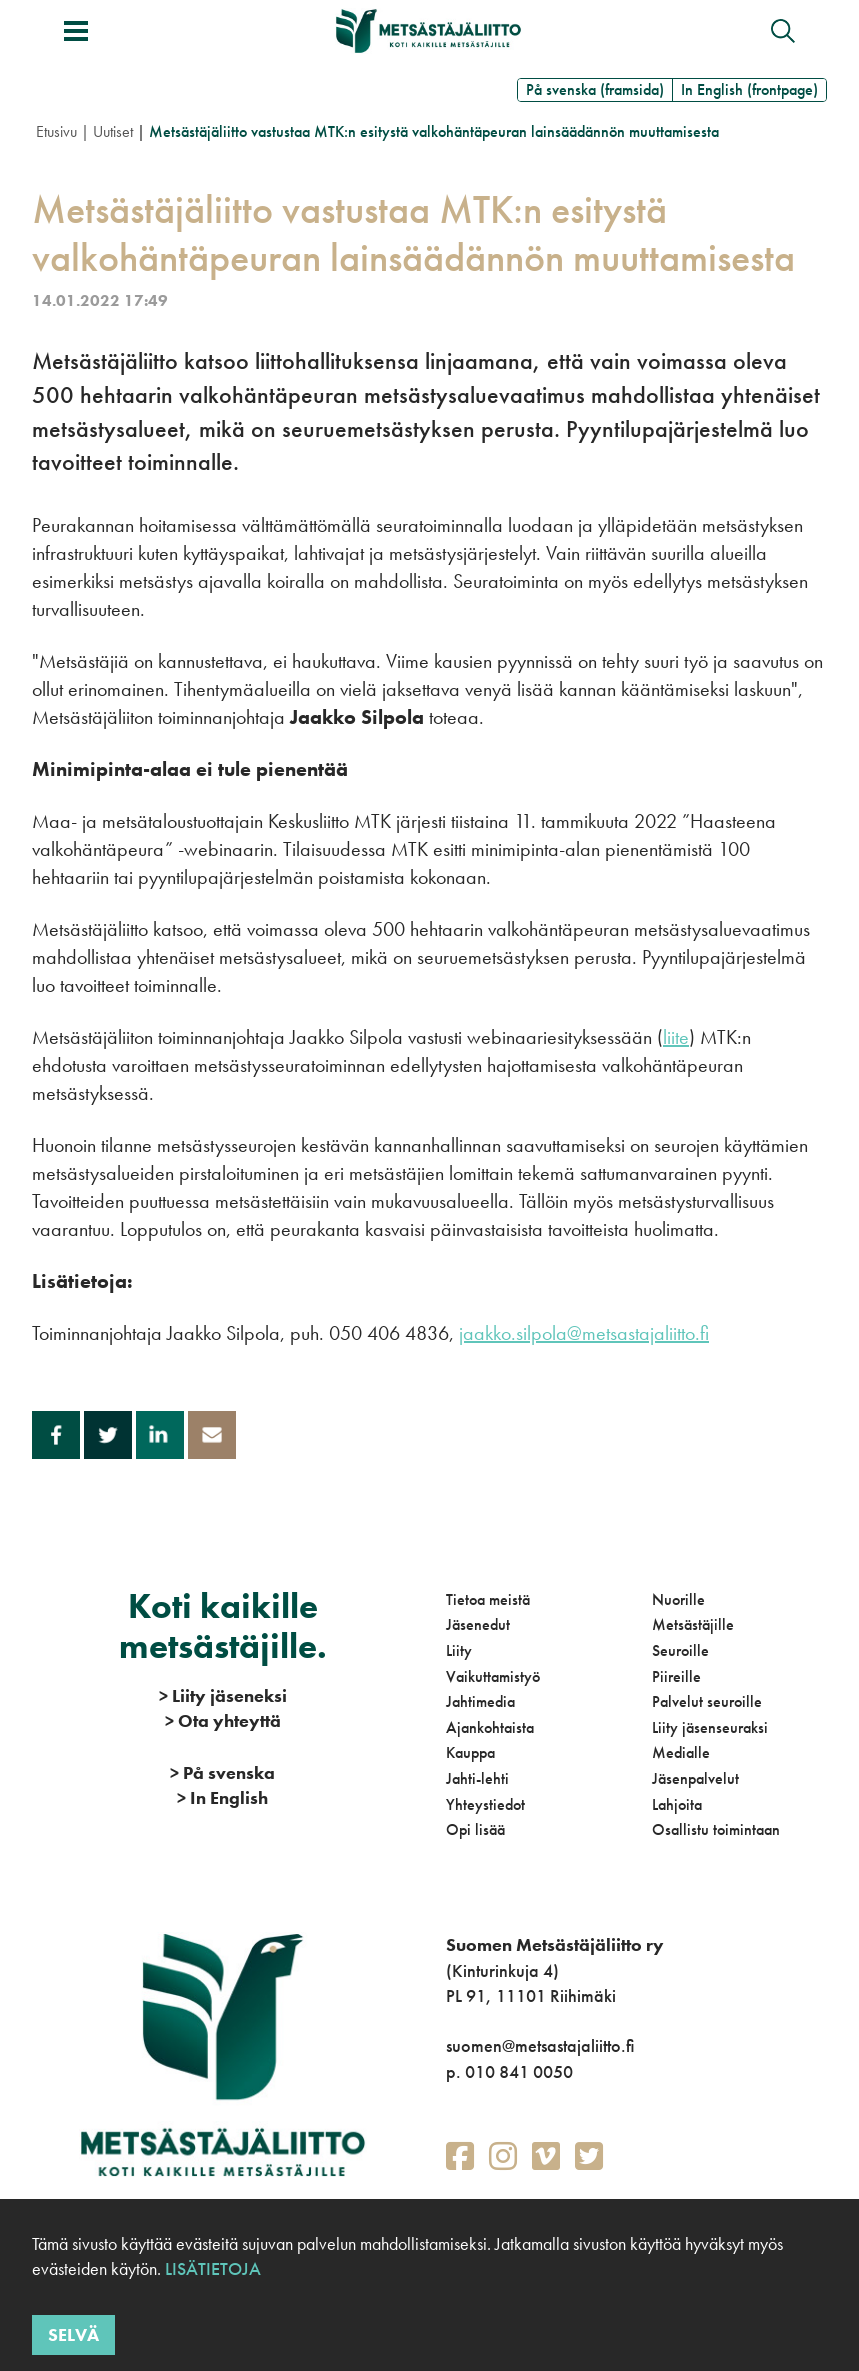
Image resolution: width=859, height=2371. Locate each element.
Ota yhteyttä (223, 1720)
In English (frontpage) (749, 89)
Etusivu (56, 131)
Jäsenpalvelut (695, 1778)
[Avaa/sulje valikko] (76, 31)
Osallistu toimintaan (716, 1829)
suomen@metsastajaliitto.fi (540, 2045)
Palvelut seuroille (707, 1701)
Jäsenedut (478, 1624)
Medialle (681, 1752)
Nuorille (678, 1599)
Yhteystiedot (485, 1804)
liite (676, 1037)
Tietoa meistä (488, 1599)
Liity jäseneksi (223, 1695)
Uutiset (113, 131)
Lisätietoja (211, 2268)
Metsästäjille (693, 1624)
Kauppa (470, 1752)
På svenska (222, 1772)
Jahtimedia (480, 1701)
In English (222, 1797)
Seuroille (680, 1650)
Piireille (676, 1676)
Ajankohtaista (490, 1727)
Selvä (73, 2334)
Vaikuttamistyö (493, 1676)
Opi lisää (475, 1829)
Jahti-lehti (477, 1778)
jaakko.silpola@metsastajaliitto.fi (584, 1333)
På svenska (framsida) (595, 89)
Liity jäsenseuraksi (710, 1727)
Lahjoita (677, 1804)
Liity (459, 1650)
